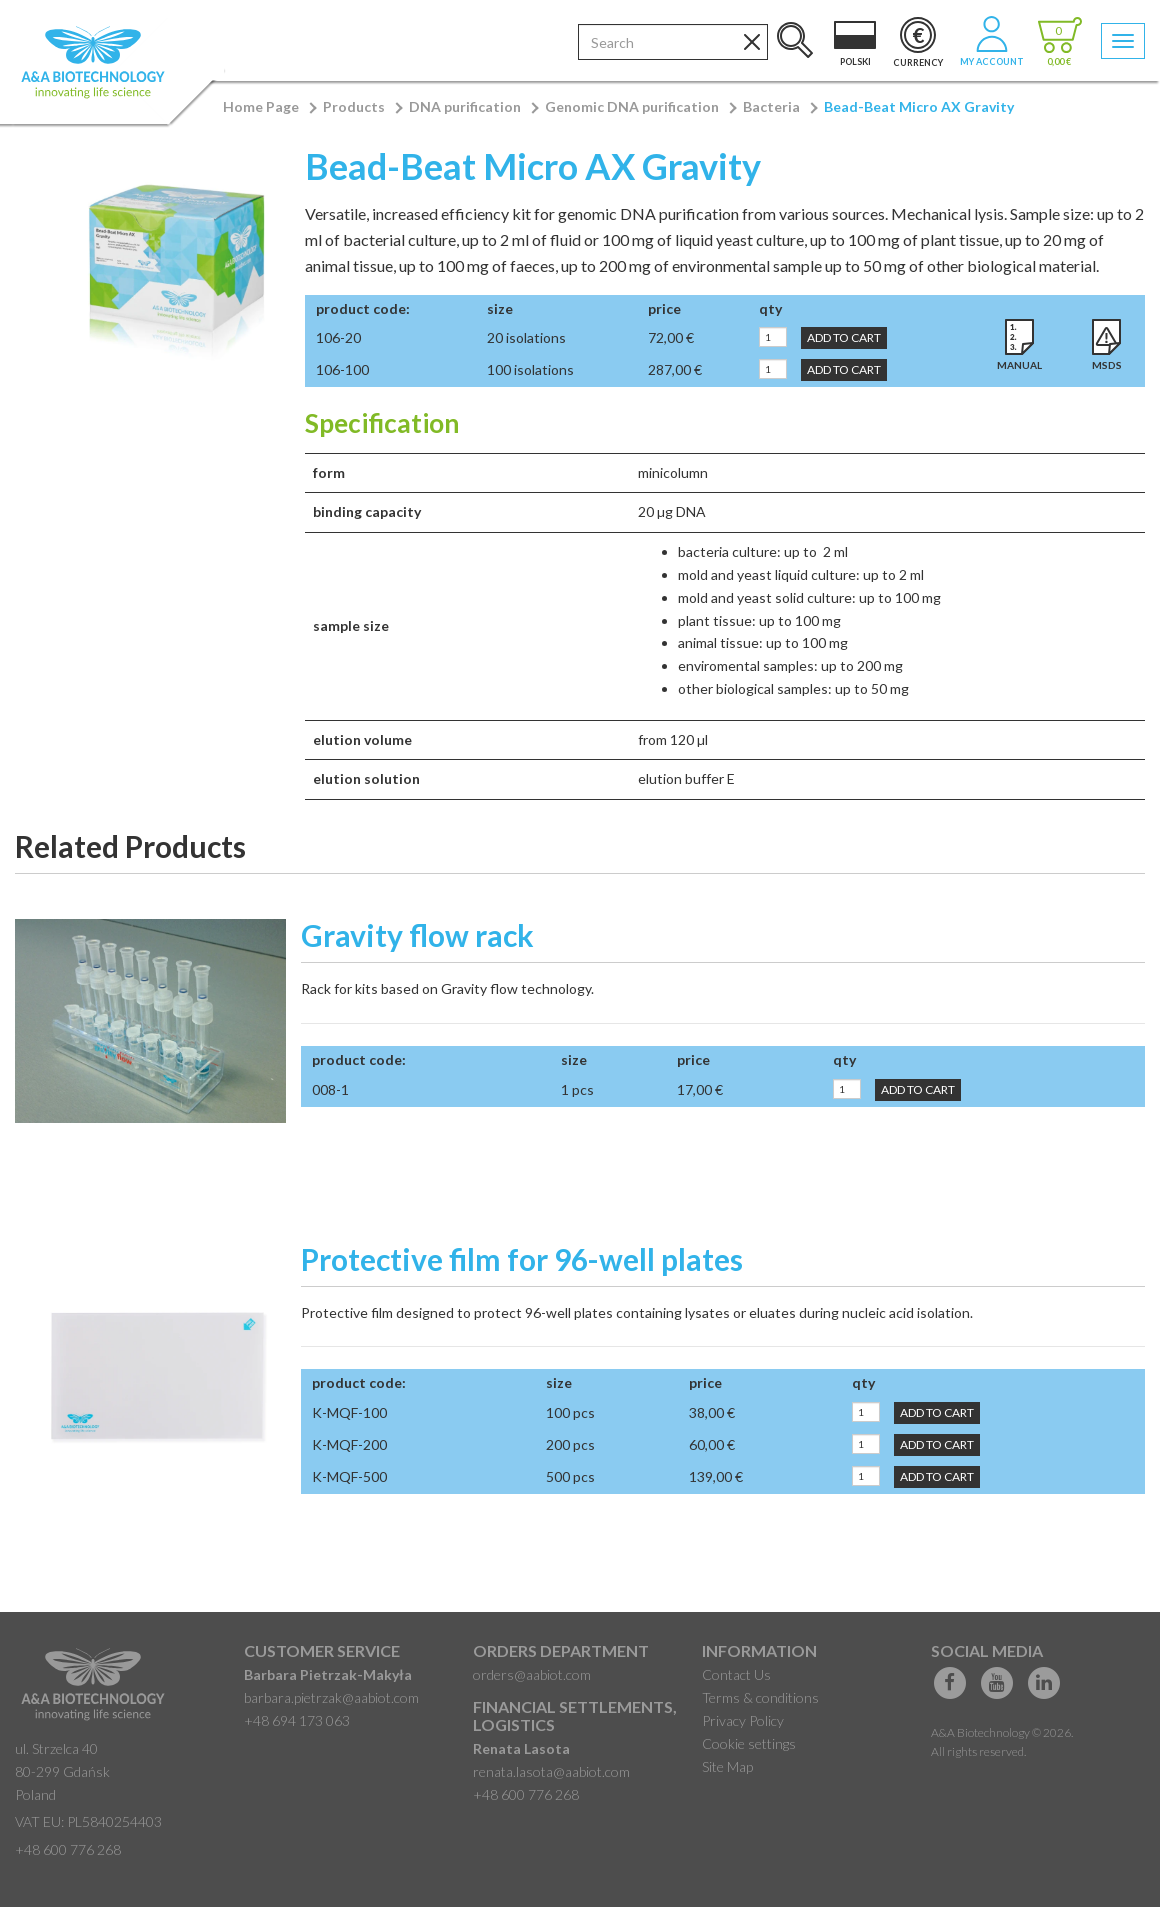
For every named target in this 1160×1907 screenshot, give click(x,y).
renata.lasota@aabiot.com (551, 1771)
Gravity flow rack (417, 935)
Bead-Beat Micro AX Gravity (919, 106)
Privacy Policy (743, 1720)
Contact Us (736, 1674)
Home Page (261, 106)
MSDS (1107, 365)
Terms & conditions (760, 1697)
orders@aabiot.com (532, 1674)
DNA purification (465, 106)
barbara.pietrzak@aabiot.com (331, 1697)
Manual (1019, 365)
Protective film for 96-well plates (522, 1259)
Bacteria (771, 106)
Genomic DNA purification (632, 106)
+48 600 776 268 (68, 1849)
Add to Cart (844, 337)
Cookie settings (749, 1743)
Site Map (727, 1766)
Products (354, 106)
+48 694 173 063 (297, 1720)
